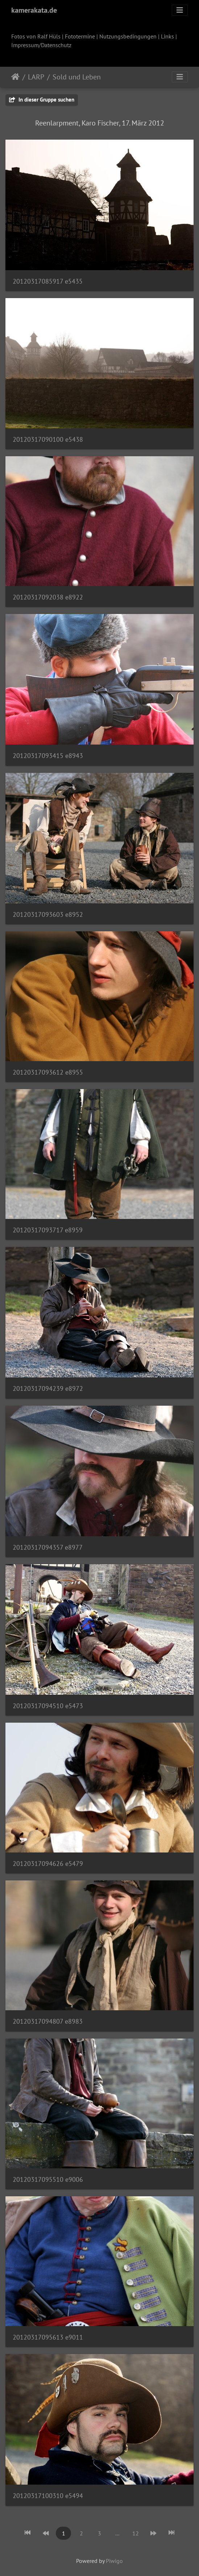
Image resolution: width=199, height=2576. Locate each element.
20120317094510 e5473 (48, 1706)
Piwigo (114, 2560)
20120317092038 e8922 (48, 597)
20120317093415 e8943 (48, 755)
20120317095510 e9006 (48, 2179)
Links (167, 36)
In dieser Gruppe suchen (41, 99)
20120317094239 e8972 (48, 1388)
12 (135, 2533)
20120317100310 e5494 (48, 2495)
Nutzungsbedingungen (128, 36)
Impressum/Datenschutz (41, 45)
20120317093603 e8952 (48, 914)
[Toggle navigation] (180, 10)
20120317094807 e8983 (48, 2021)
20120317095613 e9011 (48, 2337)
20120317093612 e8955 (48, 1072)
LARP (36, 77)
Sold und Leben (77, 77)
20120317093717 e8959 (48, 1230)
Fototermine (80, 36)
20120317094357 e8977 (48, 1547)
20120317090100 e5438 (48, 439)
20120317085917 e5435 (48, 281)
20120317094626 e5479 (48, 1863)
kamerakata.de (34, 10)
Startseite (15, 76)
